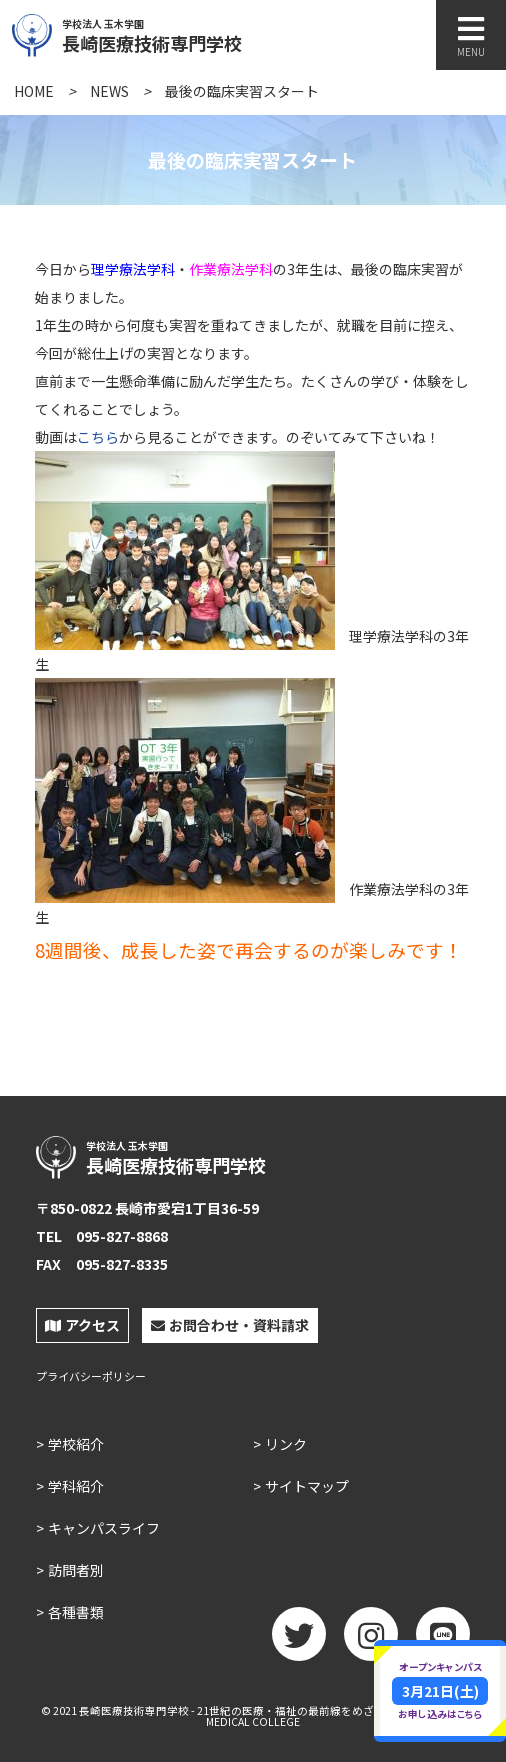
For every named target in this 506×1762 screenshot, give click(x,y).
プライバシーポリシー (91, 1376)
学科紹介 (76, 1486)
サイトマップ (307, 1486)
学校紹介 (76, 1444)
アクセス (82, 1325)
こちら (98, 437)
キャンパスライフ (104, 1528)
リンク (286, 1444)
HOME (34, 91)
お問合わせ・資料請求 (230, 1325)
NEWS (109, 91)
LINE (443, 1641)
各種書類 (76, 1612)
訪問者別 (76, 1570)
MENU (471, 36)
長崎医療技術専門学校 (197, 33)
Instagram (371, 1641)
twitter (299, 1641)
